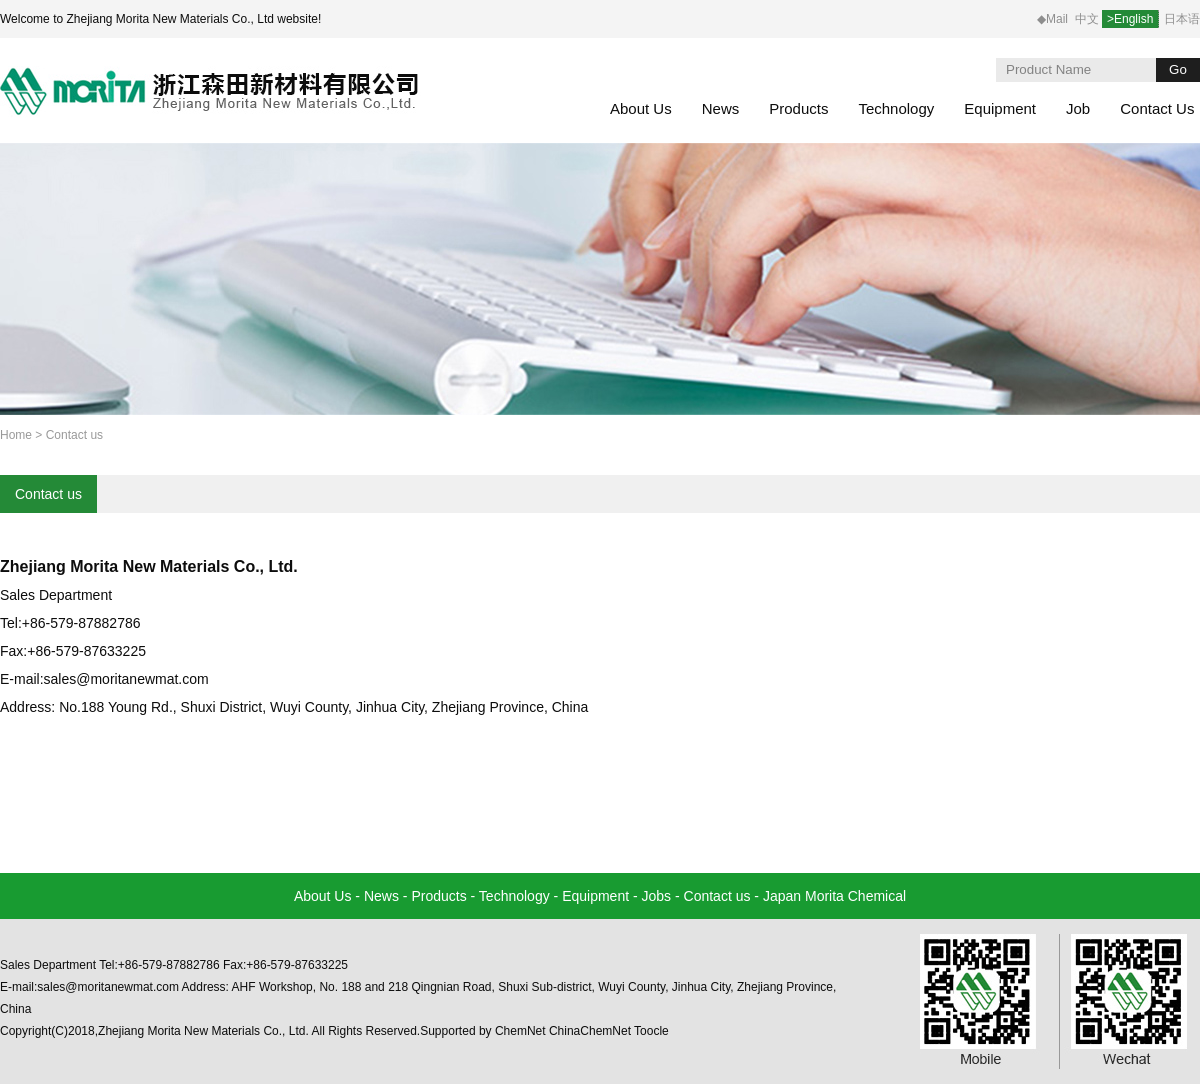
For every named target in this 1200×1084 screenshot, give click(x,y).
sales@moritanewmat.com (126, 679)
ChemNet (520, 1031)
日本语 (1182, 19)
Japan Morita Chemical (834, 896)
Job (1078, 108)
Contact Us (1157, 108)
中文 (1088, 19)
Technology (896, 108)
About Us (641, 108)
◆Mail (1052, 19)
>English (1130, 19)
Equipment (1000, 108)
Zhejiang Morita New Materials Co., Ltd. (149, 566)
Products (798, 108)
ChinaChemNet (590, 1031)
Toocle (651, 1031)
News (721, 108)
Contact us (48, 494)
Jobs (657, 896)
